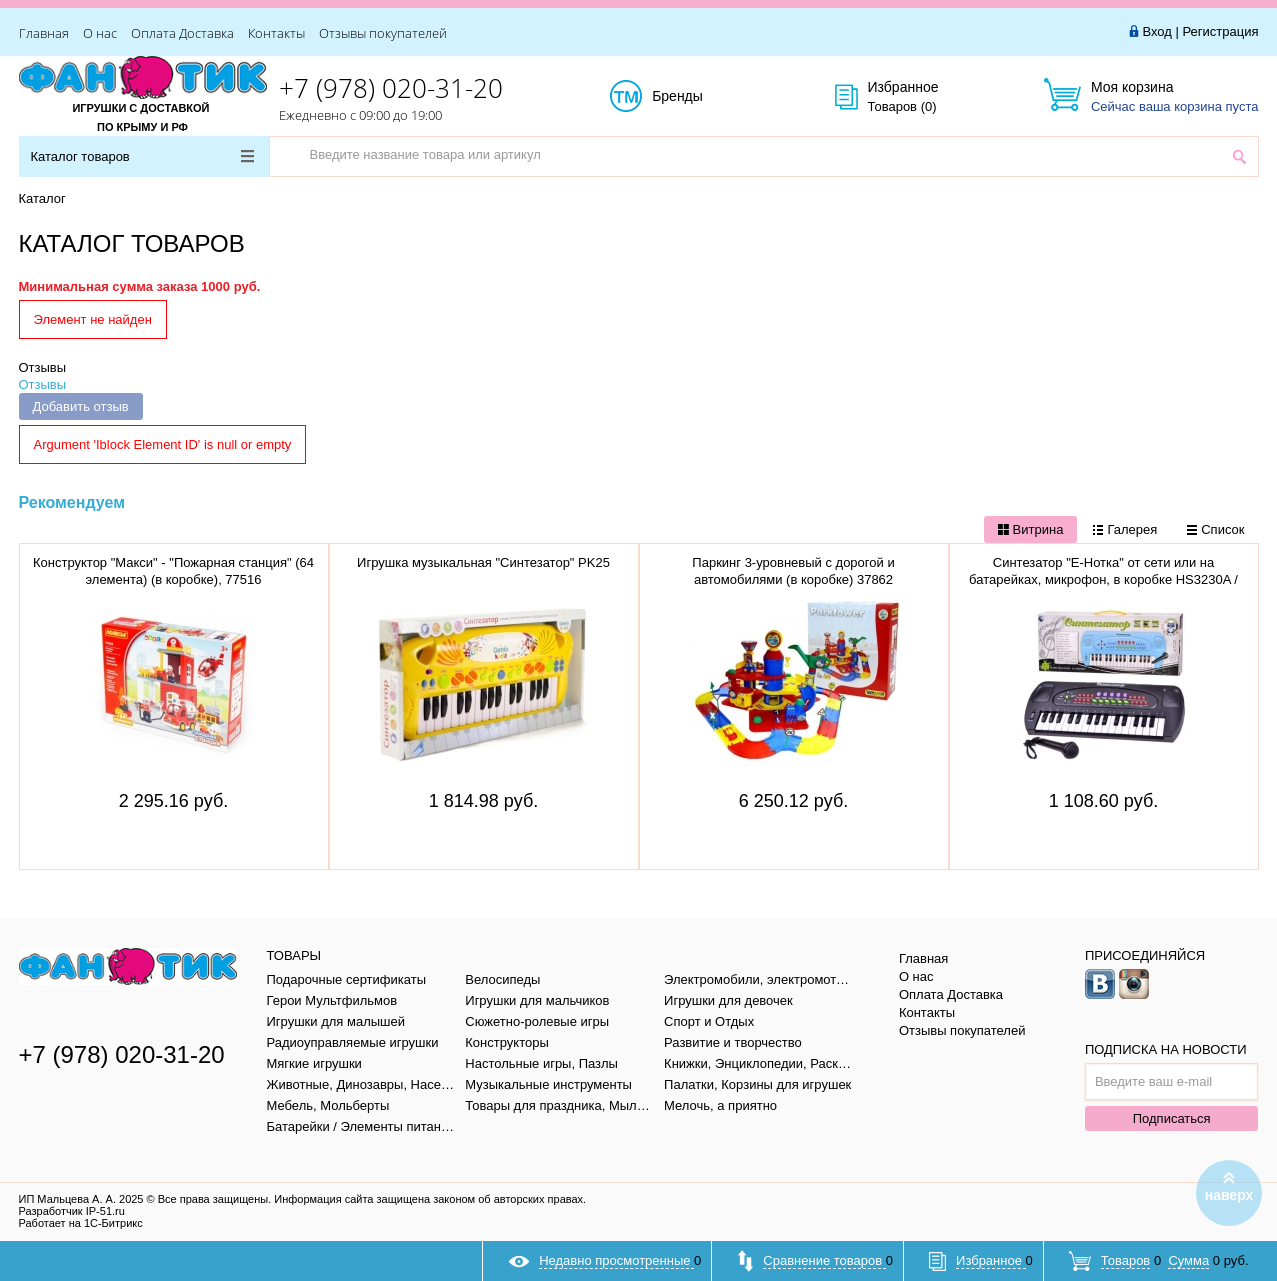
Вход (1156, 31)
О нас (100, 33)
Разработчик (72, 1211)
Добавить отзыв (81, 406)
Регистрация (1221, 31)
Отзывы (43, 367)
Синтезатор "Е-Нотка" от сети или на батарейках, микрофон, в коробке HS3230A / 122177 (1103, 579)
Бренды (699, 97)
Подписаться (1172, 1118)
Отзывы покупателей (383, 33)
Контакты (276, 33)
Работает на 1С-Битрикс (81, 1223)
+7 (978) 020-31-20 (391, 88)
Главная (44, 33)
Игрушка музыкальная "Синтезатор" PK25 (483, 562)
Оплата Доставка (182, 33)
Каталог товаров (142, 156)
